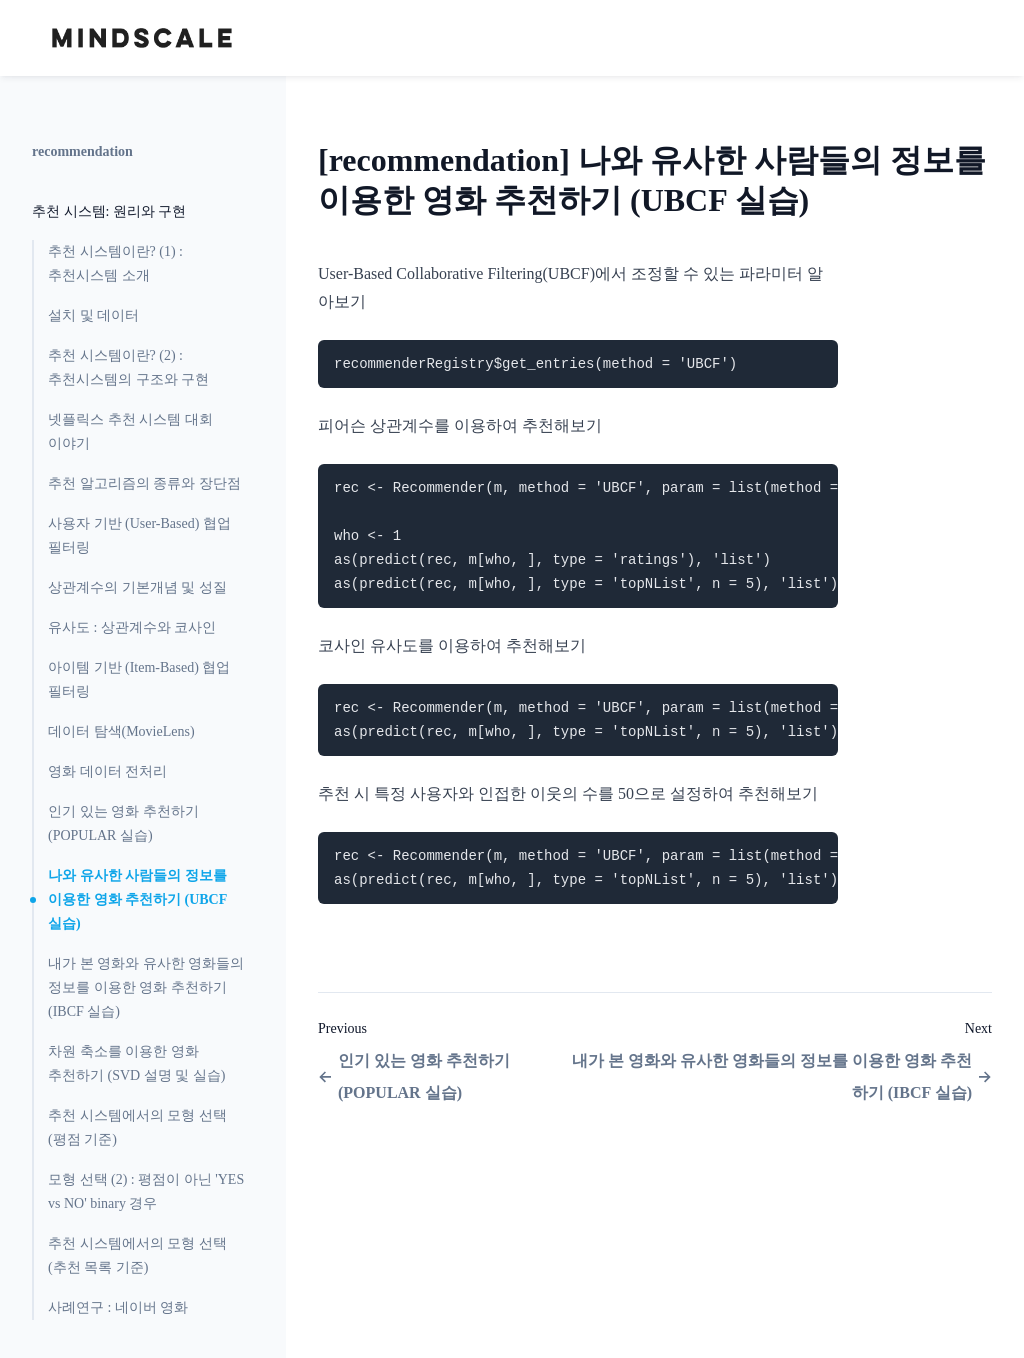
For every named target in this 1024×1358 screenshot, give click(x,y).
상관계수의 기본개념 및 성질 (137, 587)
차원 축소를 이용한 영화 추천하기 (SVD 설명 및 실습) (136, 1063)
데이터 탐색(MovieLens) (121, 731)
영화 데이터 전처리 (107, 771)
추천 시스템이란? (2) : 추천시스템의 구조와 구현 (128, 367)
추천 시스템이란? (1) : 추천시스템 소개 (115, 263)
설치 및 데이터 (93, 315)
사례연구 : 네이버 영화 (118, 1307)
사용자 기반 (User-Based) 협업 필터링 (139, 535)
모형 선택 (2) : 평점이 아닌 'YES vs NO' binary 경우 (146, 1191)
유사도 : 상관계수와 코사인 (132, 627)
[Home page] (142, 38)
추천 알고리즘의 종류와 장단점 (144, 483)
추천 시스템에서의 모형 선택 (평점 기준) (137, 1127)
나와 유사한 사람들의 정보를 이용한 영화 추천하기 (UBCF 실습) (137, 899)
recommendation (82, 151)
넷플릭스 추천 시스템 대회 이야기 (130, 431)
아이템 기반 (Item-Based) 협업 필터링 (139, 679)
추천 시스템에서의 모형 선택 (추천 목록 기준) (137, 1255)
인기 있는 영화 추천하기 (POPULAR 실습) (123, 823)
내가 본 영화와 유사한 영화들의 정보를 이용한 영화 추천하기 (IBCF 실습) (146, 987)
